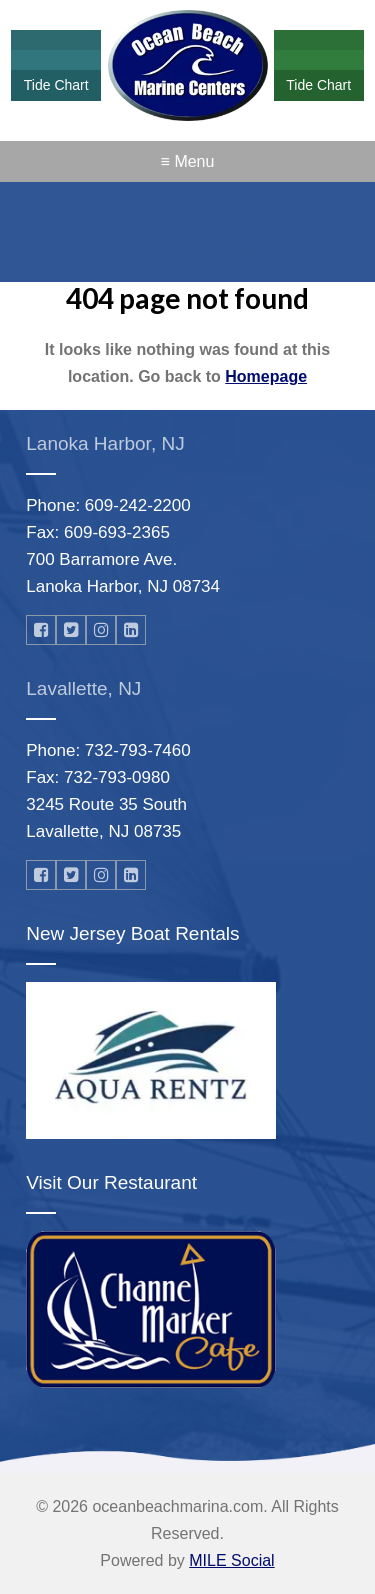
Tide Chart (56, 85)
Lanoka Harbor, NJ (105, 443)
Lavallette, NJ (83, 688)
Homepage (266, 376)
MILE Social (231, 1560)
